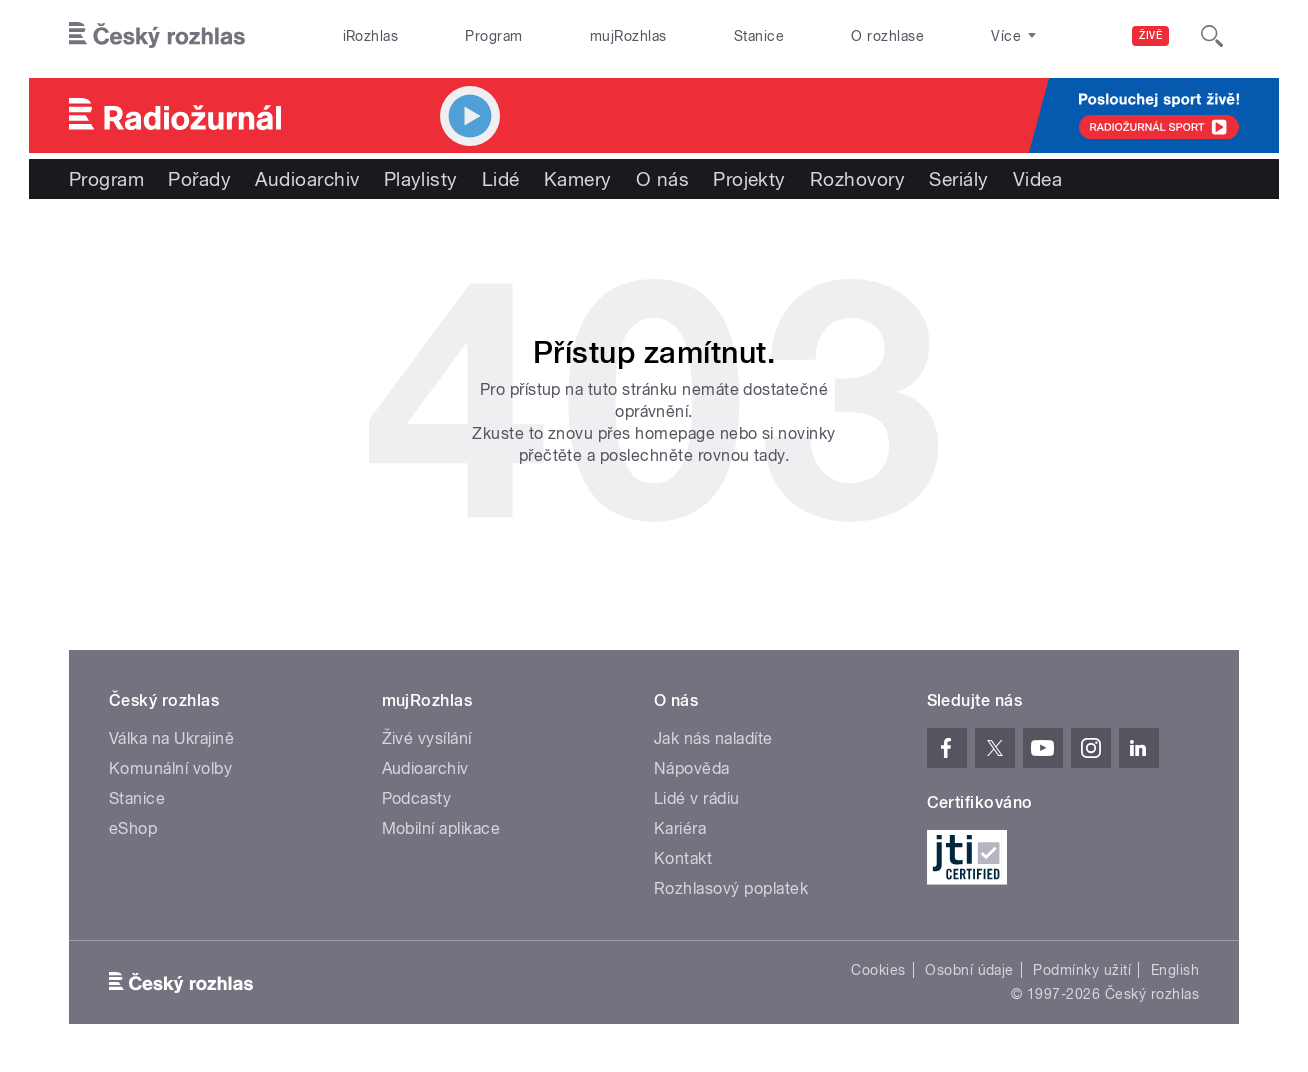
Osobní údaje (969, 970)
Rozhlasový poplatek (731, 888)
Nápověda (692, 768)
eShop (133, 828)
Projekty (749, 179)
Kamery (578, 179)
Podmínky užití (1082, 970)
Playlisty (421, 179)
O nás (662, 179)
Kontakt (683, 858)
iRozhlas (371, 36)
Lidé (501, 179)
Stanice (759, 36)
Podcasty (417, 798)
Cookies (878, 970)
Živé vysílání (427, 738)
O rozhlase (887, 36)
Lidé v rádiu (697, 798)
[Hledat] (1212, 36)
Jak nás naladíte (713, 738)
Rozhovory (857, 179)
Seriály (958, 179)
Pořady (199, 179)
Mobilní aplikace (441, 828)
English (1175, 970)
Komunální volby (170, 768)
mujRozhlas (628, 36)
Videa (1037, 179)
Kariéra (680, 828)
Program (493, 36)
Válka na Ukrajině (171, 738)
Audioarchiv (307, 179)
